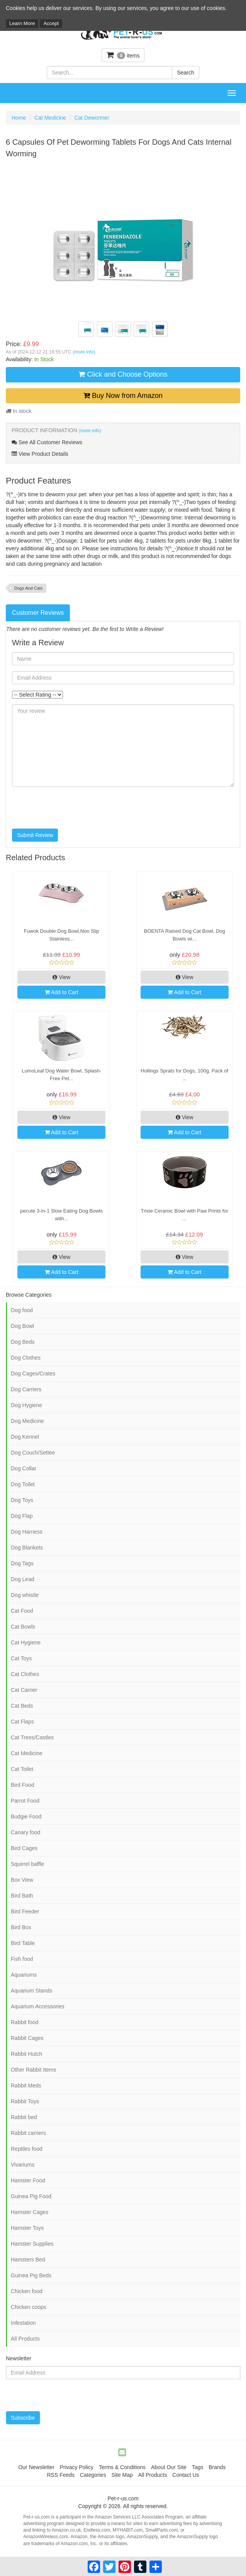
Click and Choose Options (122, 374)
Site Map (122, 2475)
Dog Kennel (25, 1437)
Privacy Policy (76, 2467)
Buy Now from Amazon (123, 395)
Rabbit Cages (27, 2038)
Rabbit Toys (25, 2101)
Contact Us (185, 2475)
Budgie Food (26, 1816)
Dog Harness (26, 1532)
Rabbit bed (24, 2117)
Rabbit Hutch (26, 2054)
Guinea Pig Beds (31, 2275)
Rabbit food (25, 2022)
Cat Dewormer (91, 118)
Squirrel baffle (27, 1864)
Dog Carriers (26, 1389)
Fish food (22, 1959)
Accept (51, 23)
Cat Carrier (24, 1690)
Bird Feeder (25, 1911)
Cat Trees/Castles (32, 1737)
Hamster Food (28, 2180)
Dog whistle (25, 1595)
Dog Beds (22, 1342)
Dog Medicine (27, 1421)
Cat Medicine (50, 118)
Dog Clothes (26, 1358)
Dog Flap (22, 1516)
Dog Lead (22, 1579)
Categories (93, 2475)
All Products (25, 2339)
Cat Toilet (22, 1769)
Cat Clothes (25, 1674)
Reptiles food (26, 2149)
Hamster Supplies (32, 2244)
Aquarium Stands (31, 1990)
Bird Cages (24, 1848)
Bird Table (23, 1943)
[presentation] (70, 808)
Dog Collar (23, 1468)
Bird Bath (22, 1896)
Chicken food (26, 2291)
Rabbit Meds (26, 2085)
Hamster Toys (27, 2228)
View (61, 977)
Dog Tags (22, 1563)
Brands (217, 2467)
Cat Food (22, 1611)
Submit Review (35, 835)
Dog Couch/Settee (33, 1453)
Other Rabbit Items (33, 2070)
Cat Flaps (22, 1721)
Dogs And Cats (28, 588)
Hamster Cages (29, 2212)
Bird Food (22, 1785)
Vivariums (22, 2165)
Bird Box (21, 1927)
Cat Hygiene (26, 1642)
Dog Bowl (22, 1326)
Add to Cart (61, 992)
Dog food (22, 1310)
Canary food (25, 1832)
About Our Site (169, 2467)
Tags (198, 2467)
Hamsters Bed (28, 2259)
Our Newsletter (36, 2467)
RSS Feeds (61, 2475)
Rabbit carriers (28, 2133)
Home (19, 118)
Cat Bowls (23, 1627)
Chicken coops (28, 2307)
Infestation (23, 2323)
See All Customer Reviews (47, 442)
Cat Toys (21, 1658)
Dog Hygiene (26, 1405)
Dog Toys (22, 1500)
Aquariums (24, 1975)
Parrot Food (25, 1801)
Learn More (22, 23)
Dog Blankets (27, 1547)
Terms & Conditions (122, 2467)
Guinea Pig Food (31, 2196)
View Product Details (40, 454)
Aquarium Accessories (37, 2006)
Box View (22, 1880)
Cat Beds (22, 1706)
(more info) (84, 352)
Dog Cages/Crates (33, 1373)
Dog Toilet (23, 1484)
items (123, 55)
